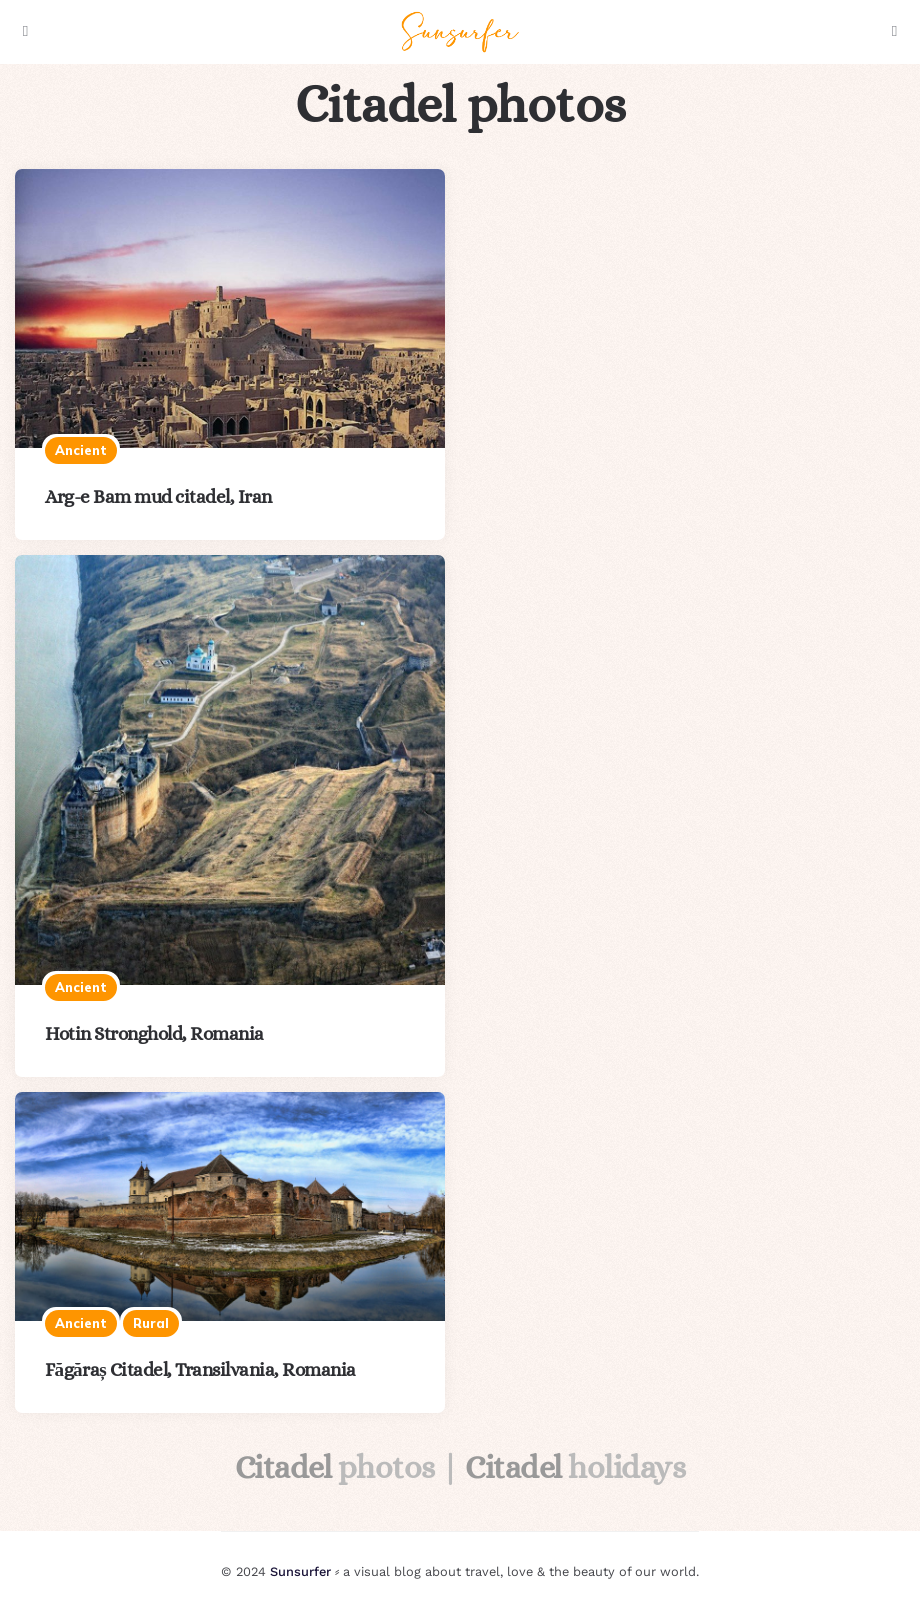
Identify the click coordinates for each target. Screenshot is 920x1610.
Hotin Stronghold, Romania (154, 1033)
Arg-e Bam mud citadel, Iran (158, 496)
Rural (151, 1323)
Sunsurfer (300, 1571)
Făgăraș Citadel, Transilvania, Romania (200, 1369)
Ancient (81, 450)
